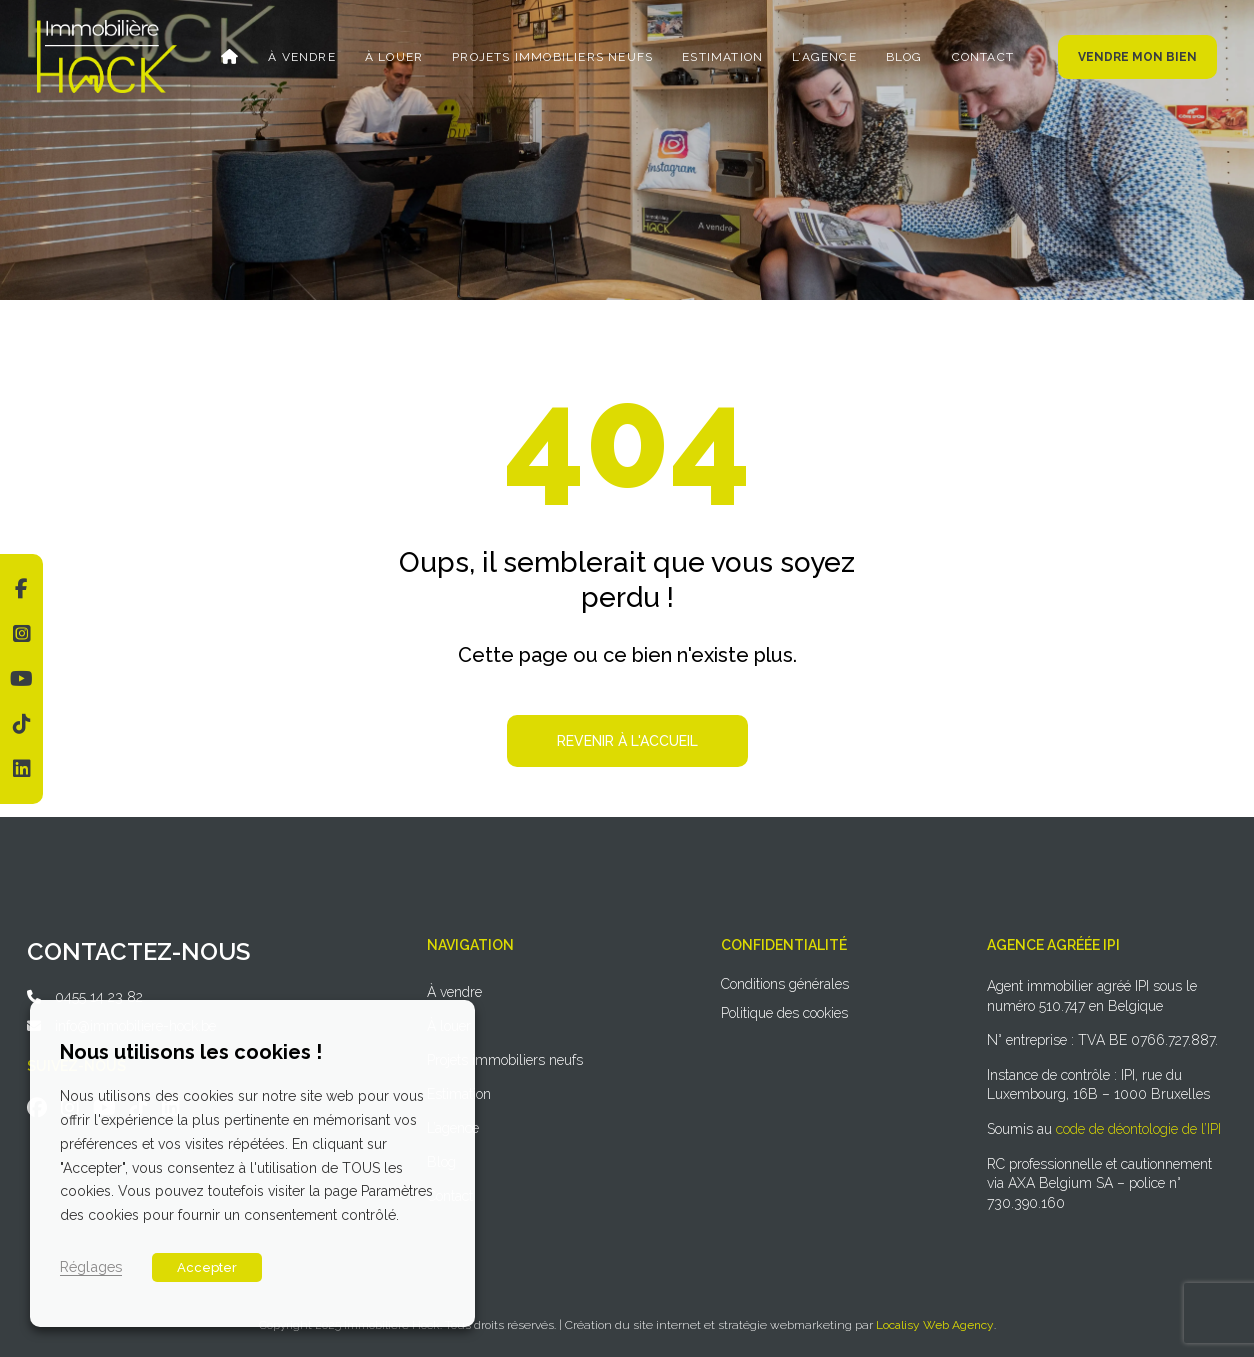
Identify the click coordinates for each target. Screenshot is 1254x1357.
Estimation (722, 57)
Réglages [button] (91, 1266)
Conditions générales (785, 984)
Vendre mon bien (1137, 57)
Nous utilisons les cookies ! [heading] (191, 1052)
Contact (983, 57)
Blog (904, 57)
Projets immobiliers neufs (552, 57)
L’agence (824, 57)
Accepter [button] (207, 1267)
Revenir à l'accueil (627, 741)
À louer (394, 57)
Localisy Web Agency (935, 1325)
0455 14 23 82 (99, 997)
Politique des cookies (784, 1013)
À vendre (302, 57)
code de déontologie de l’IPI (1138, 1129)
